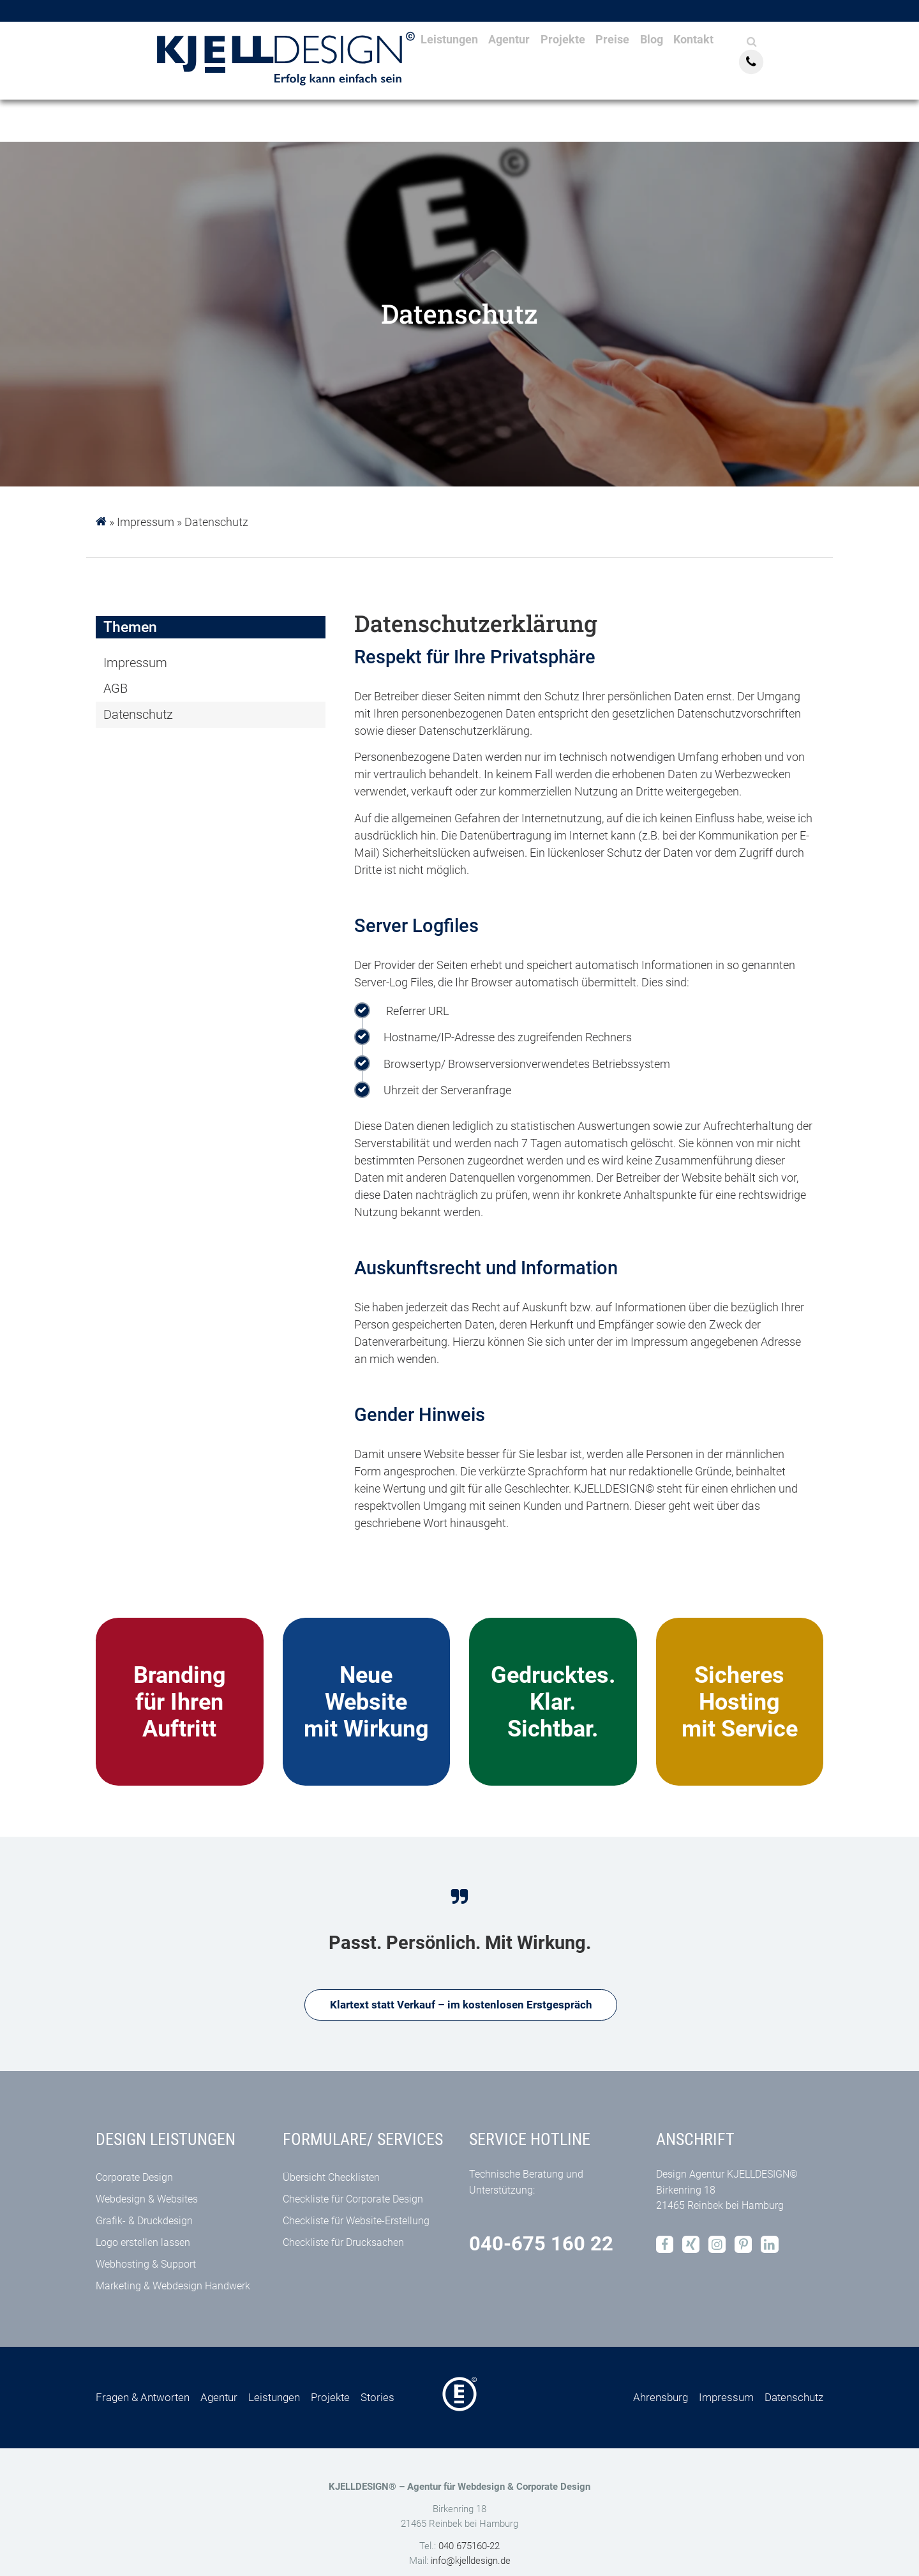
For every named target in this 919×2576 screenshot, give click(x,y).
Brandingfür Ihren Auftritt (179, 1702)
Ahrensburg (660, 2399)
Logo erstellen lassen (143, 2244)
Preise (640, 67)
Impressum (145, 522)
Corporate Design (134, 2179)
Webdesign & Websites (147, 2201)
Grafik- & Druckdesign (144, 2223)
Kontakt (739, 67)
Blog (687, 67)
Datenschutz (216, 522)
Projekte (581, 67)
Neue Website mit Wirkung (366, 1702)
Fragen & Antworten (143, 2399)
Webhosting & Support (146, 2266)
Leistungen (444, 67)
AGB (115, 688)
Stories (377, 2399)
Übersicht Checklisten (331, 2179)
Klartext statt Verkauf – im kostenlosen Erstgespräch (460, 2006)
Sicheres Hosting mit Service (740, 1702)
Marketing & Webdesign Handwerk (173, 2288)
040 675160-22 (469, 2548)
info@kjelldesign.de (471, 2562)
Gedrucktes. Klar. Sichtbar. (553, 1702)
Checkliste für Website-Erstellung (356, 2223)
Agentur (517, 67)
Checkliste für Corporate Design (353, 2201)
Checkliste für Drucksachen (343, 2244)
